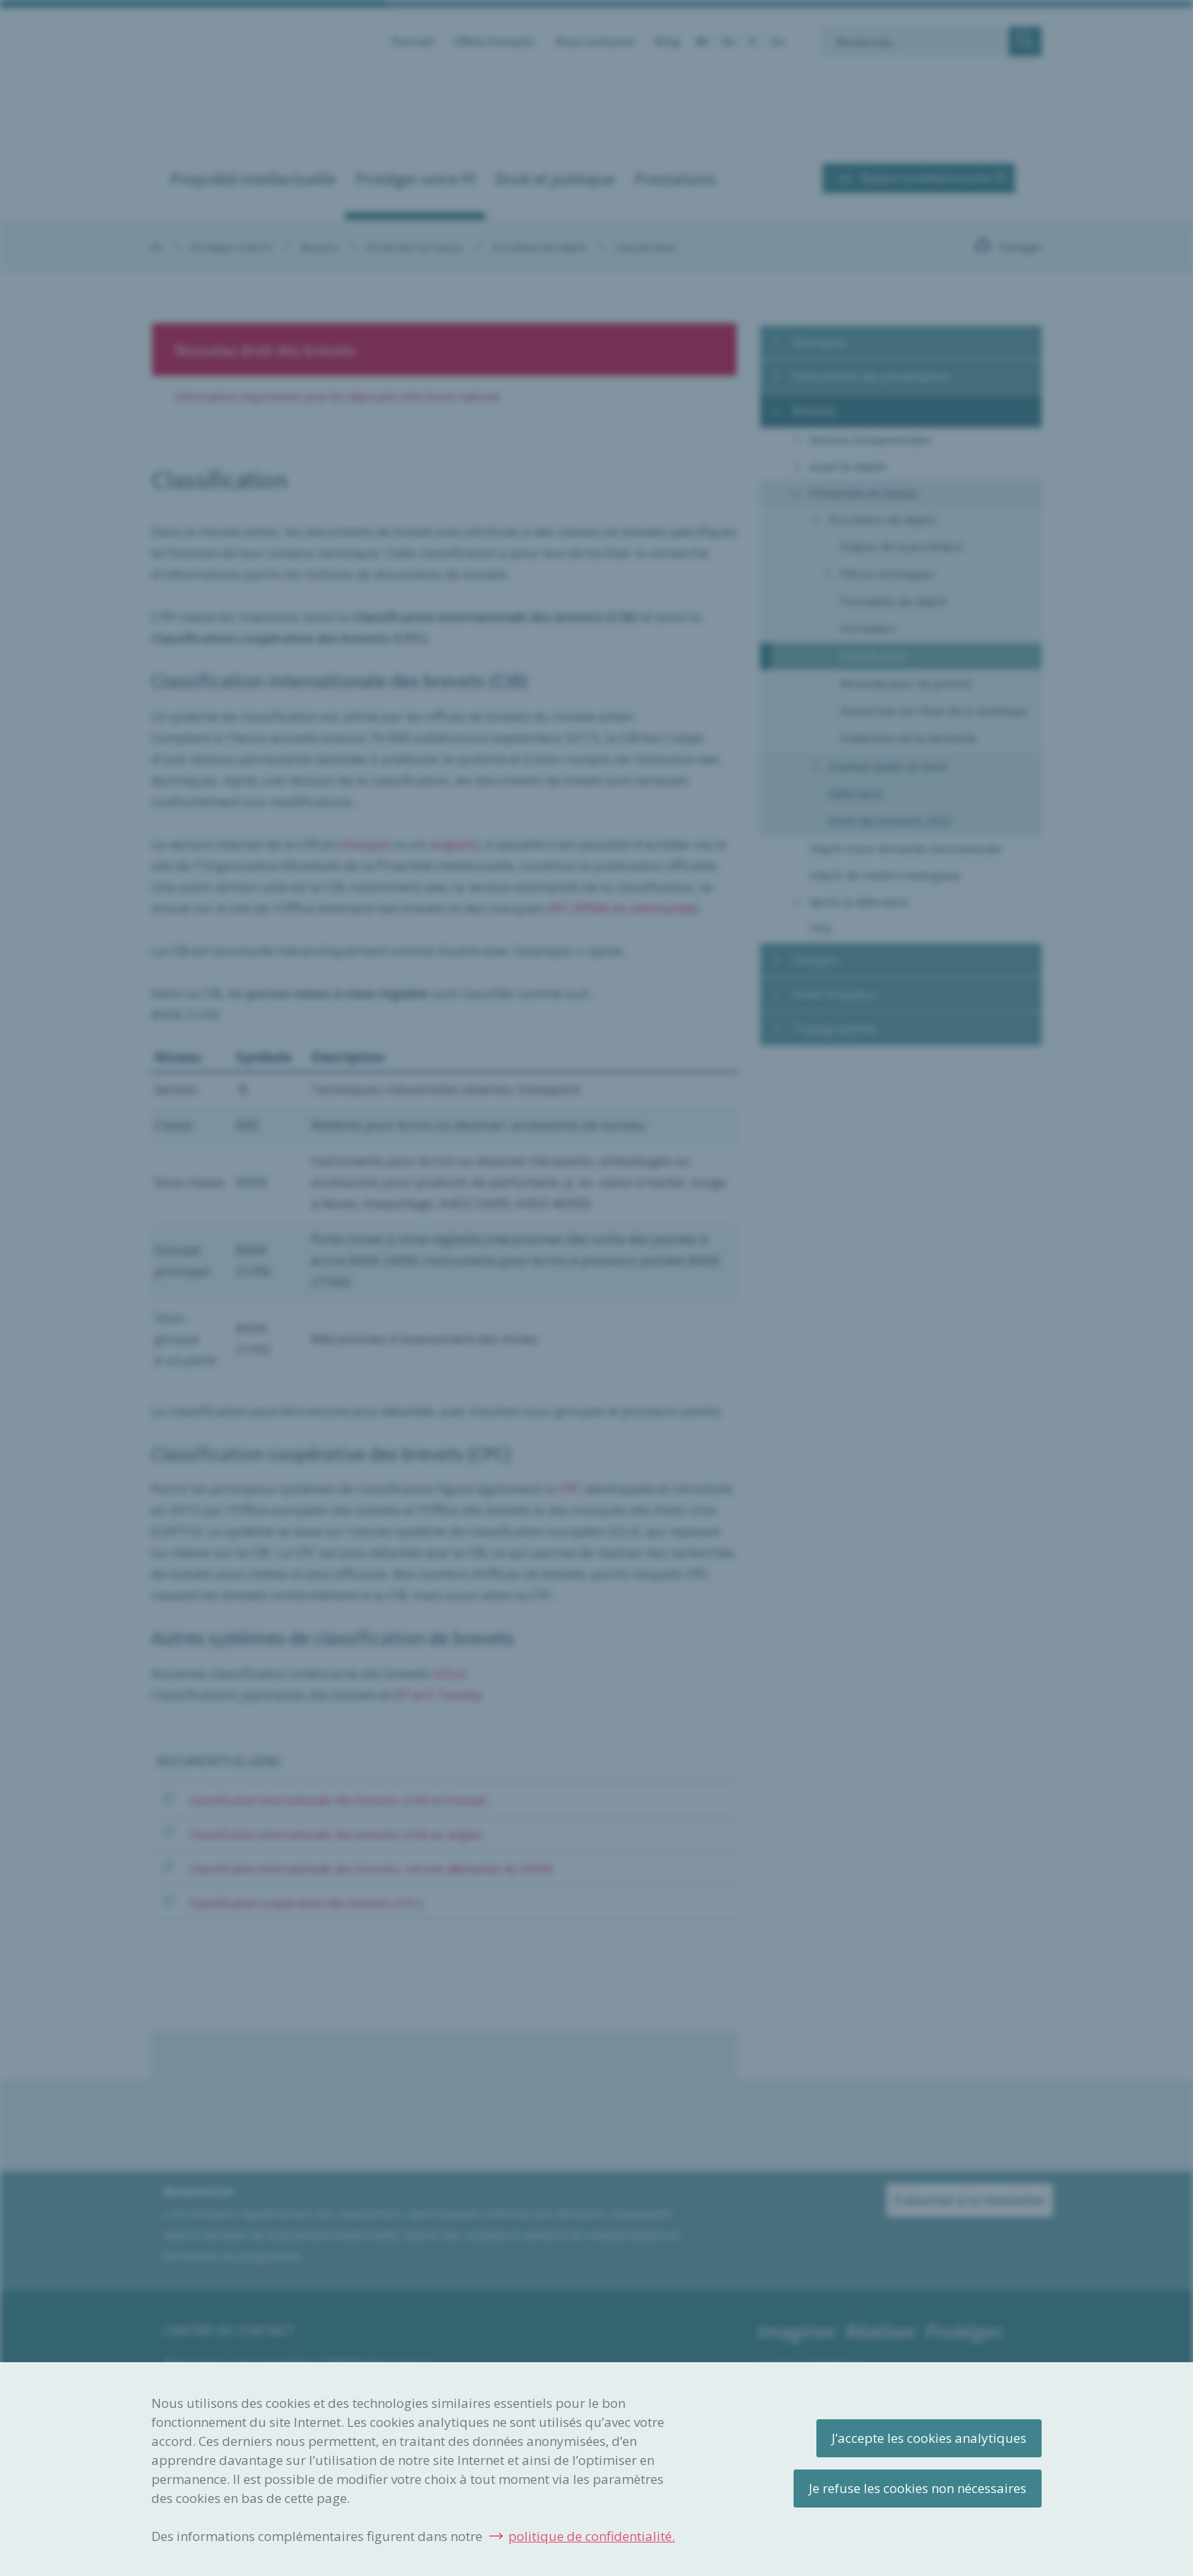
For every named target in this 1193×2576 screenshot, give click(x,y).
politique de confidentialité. (591, 2536)
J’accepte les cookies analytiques (929, 2438)
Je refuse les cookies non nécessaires (917, 2488)
